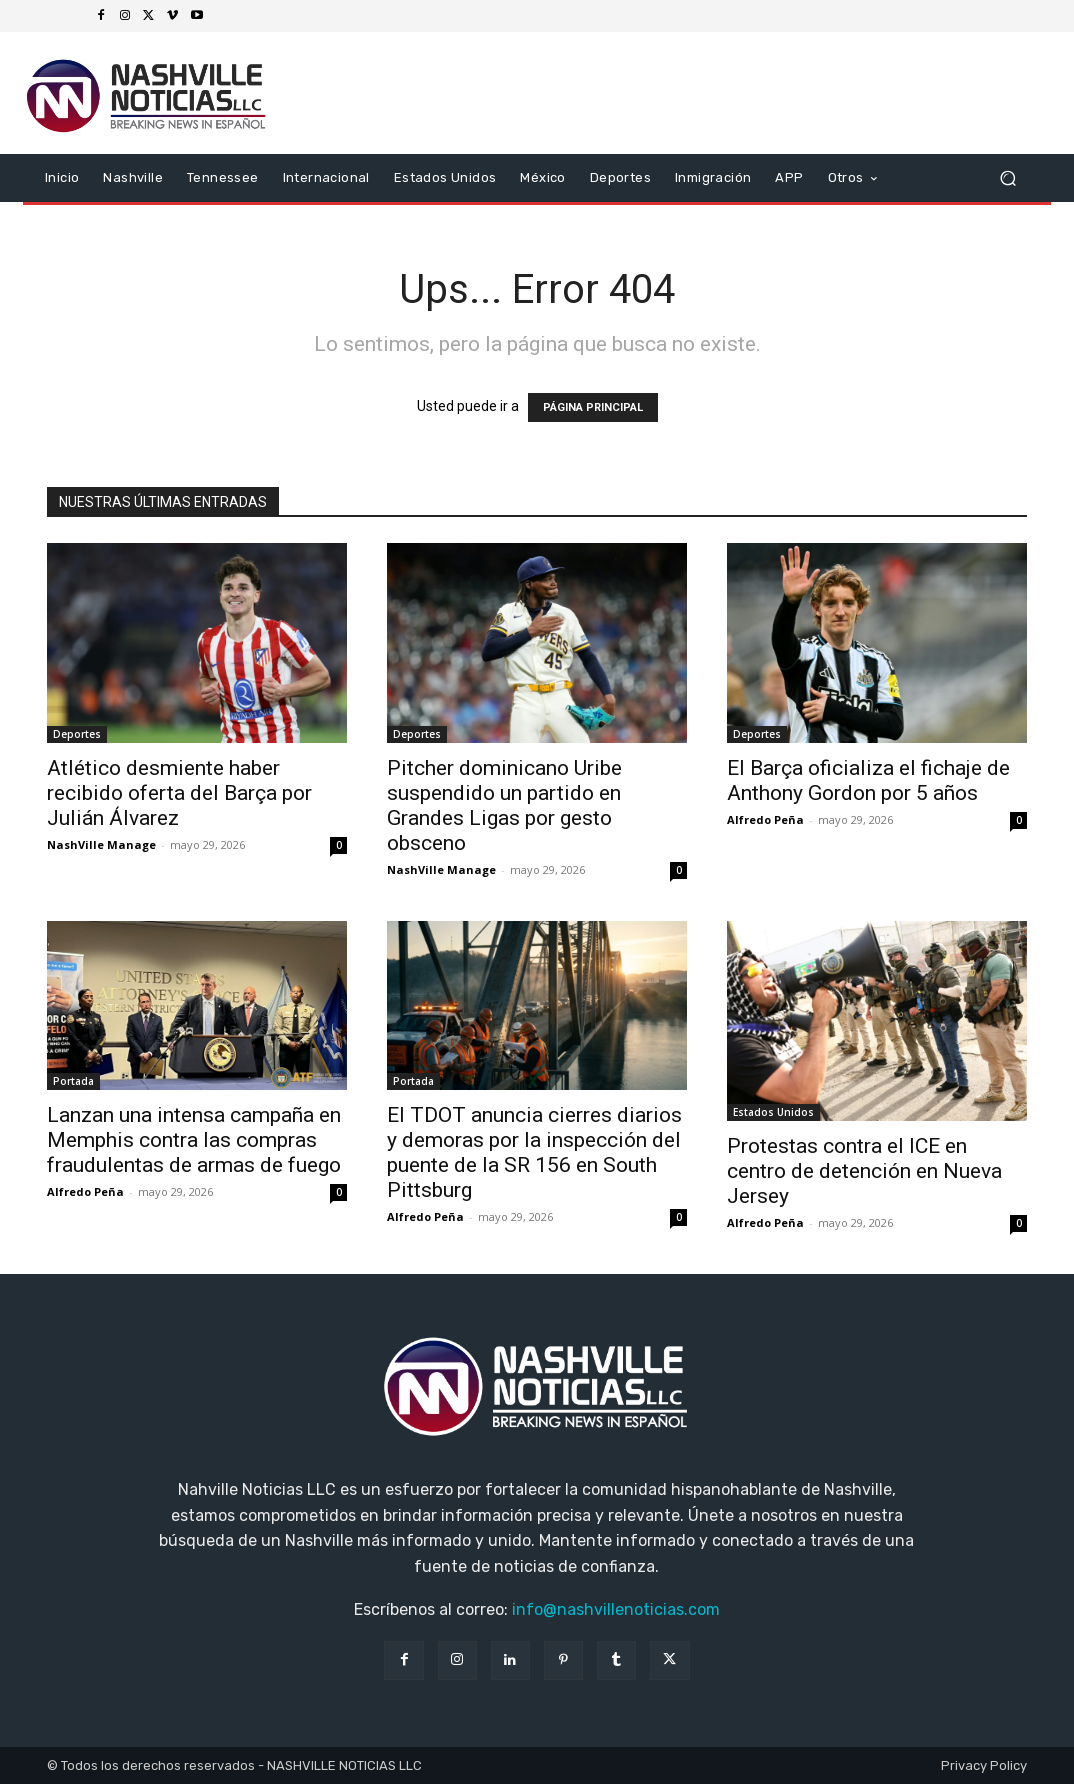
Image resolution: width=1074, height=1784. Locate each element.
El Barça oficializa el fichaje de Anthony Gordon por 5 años (868, 780)
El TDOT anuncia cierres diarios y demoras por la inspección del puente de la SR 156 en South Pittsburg (534, 1152)
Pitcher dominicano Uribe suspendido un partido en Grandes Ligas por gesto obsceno (504, 805)
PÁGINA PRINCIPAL (593, 407)
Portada (73, 1081)
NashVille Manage (101, 844)
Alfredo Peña (765, 819)
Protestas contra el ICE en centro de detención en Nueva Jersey (864, 1171)
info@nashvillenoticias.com (616, 1609)
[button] (1007, 178)
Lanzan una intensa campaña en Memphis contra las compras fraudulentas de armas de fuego (194, 1140)
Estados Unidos (773, 1112)
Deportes (77, 734)
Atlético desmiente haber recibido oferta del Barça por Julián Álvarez (179, 793)
